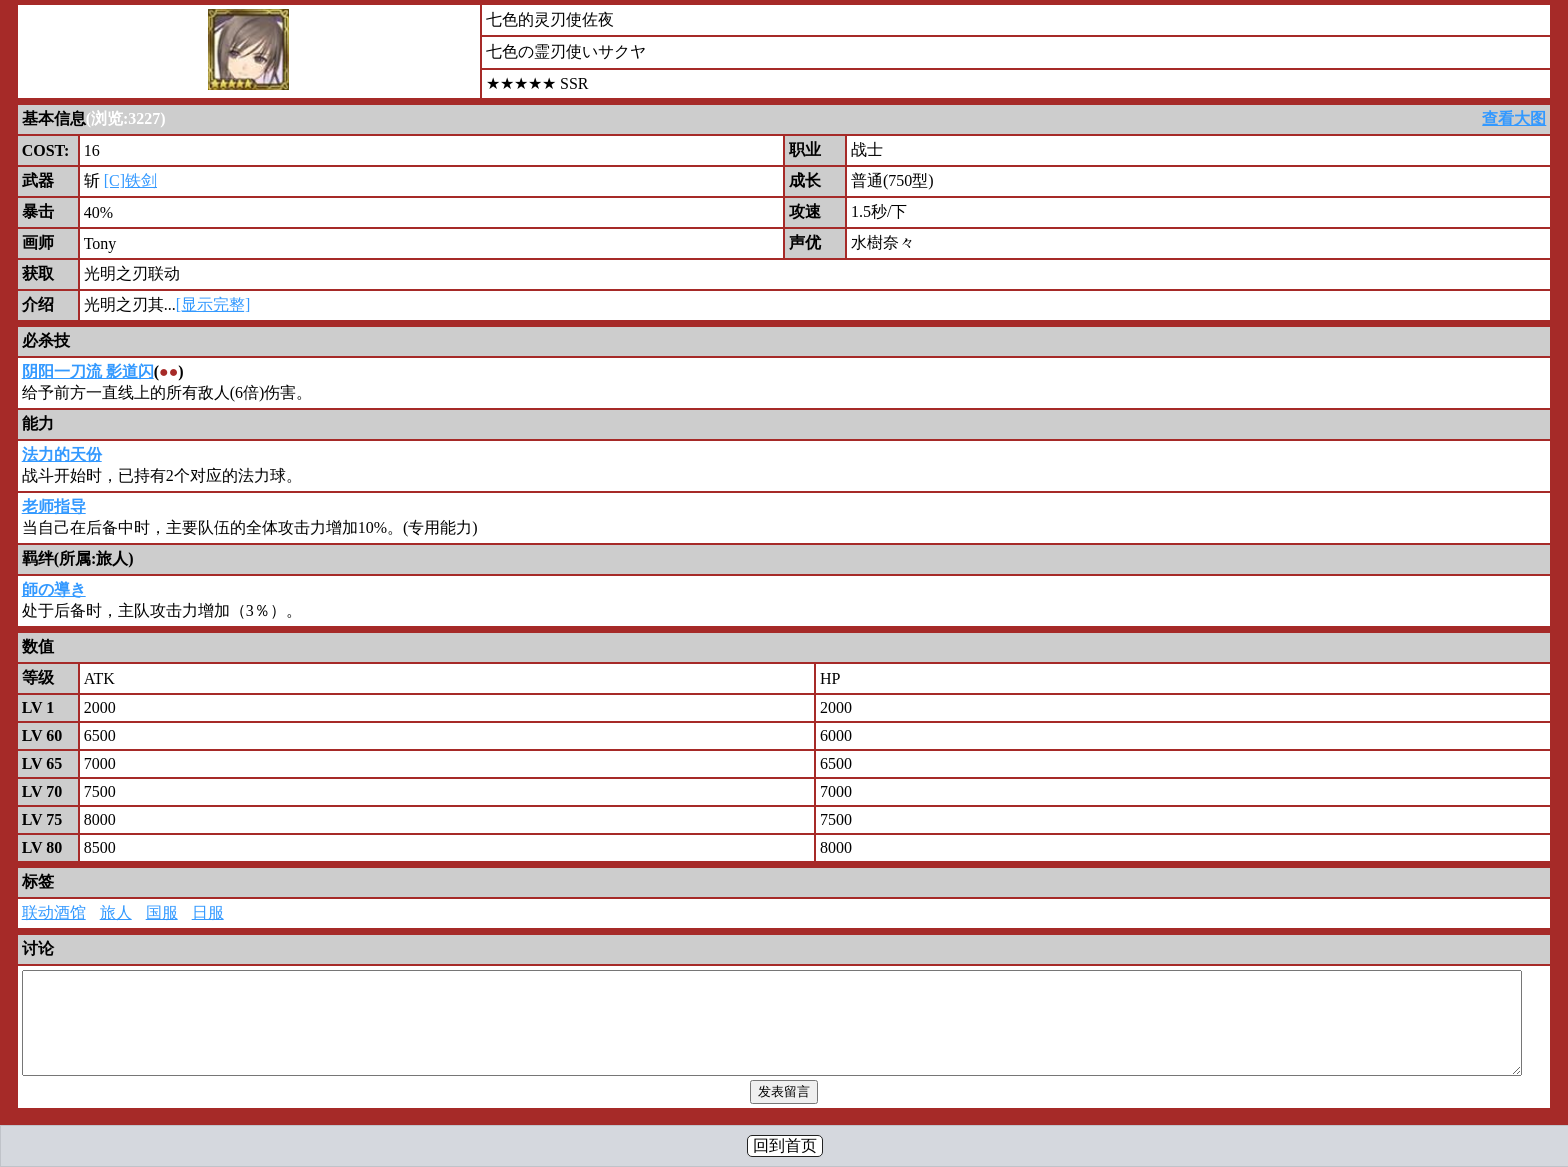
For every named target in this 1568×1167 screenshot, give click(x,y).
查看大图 (1514, 118)
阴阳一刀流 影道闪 (88, 371)
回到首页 (785, 1145)
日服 (208, 912)
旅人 (116, 912)
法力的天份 (62, 454)
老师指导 (54, 506)
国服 (162, 912)
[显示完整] (213, 304)
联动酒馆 (54, 912)
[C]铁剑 (130, 180)
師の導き (54, 589)
